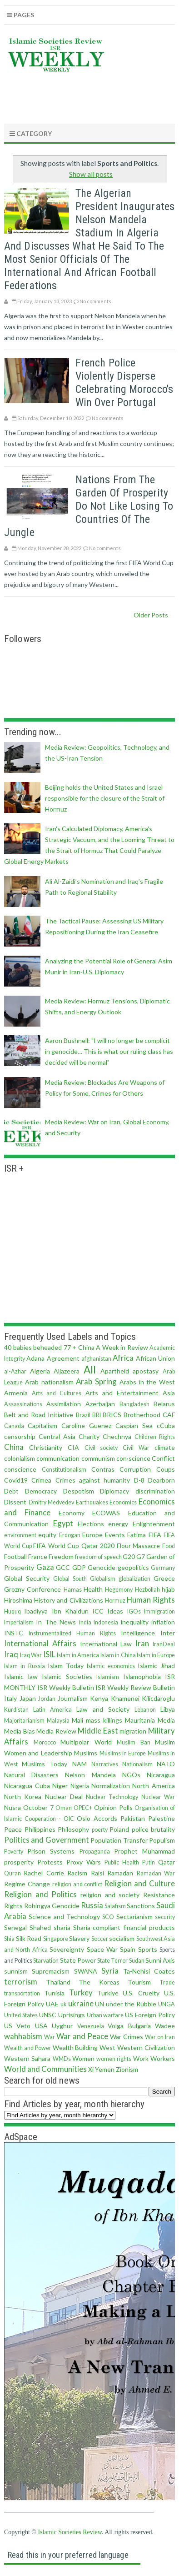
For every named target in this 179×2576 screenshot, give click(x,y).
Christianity (45, 1447)
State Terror (112, 1960)
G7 (140, 1556)
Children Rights (154, 1436)
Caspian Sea (134, 1425)
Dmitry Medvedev (52, 1502)
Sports (147, 1949)
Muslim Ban (133, 1742)
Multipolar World (86, 1742)
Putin (148, 1862)
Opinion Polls (113, 1807)
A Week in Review (122, 1347)
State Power (78, 1960)
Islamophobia (142, 1676)
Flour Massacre (138, 1545)
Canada (14, 1426)
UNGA (166, 2004)
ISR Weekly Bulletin (65, 1687)
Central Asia (57, 1436)
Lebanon (145, 1709)
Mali (77, 1720)
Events (115, 1535)
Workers (162, 2058)
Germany (163, 1567)
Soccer (99, 1938)
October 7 (38, 1807)
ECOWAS (106, 1513)
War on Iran (160, 2037)
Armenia (16, 1393)
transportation (22, 1993)
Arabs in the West (147, 1382)
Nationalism (137, 1764)
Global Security (27, 1578)
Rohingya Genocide (52, 1905)
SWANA (85, 1971)
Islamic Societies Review (70, 2532)
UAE (52, 2004)
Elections (91, 1524)
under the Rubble (131, 2004)
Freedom (61, 1556)
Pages (20, 15)
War (49, 2037)
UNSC (47, 2015)
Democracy (41, 1491)
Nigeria (79, 1786)
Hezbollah (147, 1589)
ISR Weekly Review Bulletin (135, 1687)
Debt (11, 1491)
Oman (63, 1807)
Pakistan (132, 1818)
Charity (89, 1436)
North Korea (22, 1796)
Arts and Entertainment (122, 1393)
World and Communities (45, 2069)
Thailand (58, 1982)
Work (141, 2058)
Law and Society (102, 1709)
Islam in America (78, 1655)
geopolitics (133, 1567)
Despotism (78, 1491)
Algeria (40, 1371)
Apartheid (114, 1371)
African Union (155, 1358)
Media (166, 1720)
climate (164, 1447)
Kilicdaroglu (158, 1698)
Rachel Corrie (44, 1873)
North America (153, 1785)
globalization (134, 1578)
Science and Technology (64, 1916)
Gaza (45, 1567)
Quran (12, 1873)
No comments (95, 301)
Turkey (81, 1992)
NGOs (131, 1775)
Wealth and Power (27, 2048)
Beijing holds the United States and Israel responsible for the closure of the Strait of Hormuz (104, 798)
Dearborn (161, 1480)
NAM (79, 1764)
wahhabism (23, 2036)
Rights (13, 1905)
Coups (165, 1469)
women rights (113, 2058)
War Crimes (126, 2036)
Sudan (136, 1960)
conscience (20, 1469)
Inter (167, 1633)
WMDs (62, 2058)
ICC (98, 1611)
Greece (164, 1578)
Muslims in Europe (122, 1753)
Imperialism (19, 1622)
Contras (102, 1469)
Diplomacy (114, 1491)
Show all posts (91, 174)
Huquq (12, 1611)
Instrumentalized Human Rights (72, 1633)
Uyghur (62, 2026)
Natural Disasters (31, 1775)
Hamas (73, 1589)
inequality (135, 1622)
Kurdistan (16, 1709)
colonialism (19, 1458)
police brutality (153, 1829)
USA (41, 2026)
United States (21, 2015)
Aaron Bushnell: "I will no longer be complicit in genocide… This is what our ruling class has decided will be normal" (109, 1051)
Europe (92, 1535)
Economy (72, 1513)
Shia (9, 1938)
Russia (92, 1905)
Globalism (102, 1578)
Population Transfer (118, 1840)
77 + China (79, 1347)
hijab (168, 1589)
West (107, 2047)
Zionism (127, 2069)
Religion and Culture (139, 1883)
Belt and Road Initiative (38, 1414)
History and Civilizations (68, 1600)
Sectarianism (134, 1916)
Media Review (56, 1731)
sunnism (16, 1971)
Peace (13, 1829)
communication (58, 1458)
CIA (73, 1447)
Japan (28, 1698)
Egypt (63, 1523)
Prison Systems (51, 1851)
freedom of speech (98, 1557)
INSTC (13, 1633)
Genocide (101, 1567)
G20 (129, 1556)
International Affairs (40, 1643)
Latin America (52, 1709)
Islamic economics (110, 1666)
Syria (110, 1970)
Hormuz (115, 1600)
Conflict (163, 1458)
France (37, 1556)
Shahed (40, 1927)
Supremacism (51, 1971)
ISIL (49, 1654)
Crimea (41, 1480)
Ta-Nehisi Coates (149, 1971)
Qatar (166, 1862)
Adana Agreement (52, 1358)
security (165, 1917)
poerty (100, 1829)
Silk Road (29, 1938)
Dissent (15, 1502)
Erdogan (69, 1535)
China (14, 1447)
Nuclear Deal (64, 1796)
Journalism (73, 1698)
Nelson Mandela (90, 1775)
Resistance (159, 1895)
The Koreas (99, 1982)
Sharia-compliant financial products (124, 1927)
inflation (163, 1622)
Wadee (165, 2026)
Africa (123, 1358)
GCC (63, 1567)
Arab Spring (96, 1381)
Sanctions (141, 1905)
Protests (50, 1862)
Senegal (15, 1927)
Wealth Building (75, 2047)
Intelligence (138, 1633)
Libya (167, 1709)
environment (20, 1535)
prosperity (19, 1862)
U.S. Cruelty (141, 1993)
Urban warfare (105, 2015)
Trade (167, 1982)
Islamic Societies (67, 1676)
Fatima (136, 1535)
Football (15, 1556)
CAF (169, 1414)
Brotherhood (142, 1414)
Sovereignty (67, 1949)
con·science (133, 1458)
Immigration (159, 1611)
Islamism (107, 1677)
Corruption (135, 1469)
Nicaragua (161, 1775)
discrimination (155, 1491)
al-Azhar (15, 1371)
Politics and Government (46, 1839)
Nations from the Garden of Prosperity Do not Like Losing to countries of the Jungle (88, 506)
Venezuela (90, 2026)
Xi (91, 2069)
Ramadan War (156, 1873)
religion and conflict (77, 1884)
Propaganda (95, 1851)
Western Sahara (27, 2058)
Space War (102, 1949)
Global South (70, 1578)
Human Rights (151, 1599)
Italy (10, 1698)
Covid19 (16, 1480)
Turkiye (108, 1993)
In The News (56, 1622)
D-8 (139, 1480)
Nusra (12, 1807)
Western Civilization (146, 2047)
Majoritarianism (24, 1720)
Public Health (121, 1862)
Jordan (46, 1698)
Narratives (104, 1764)
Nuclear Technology (112, 1797)
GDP (79, 1567)
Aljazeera (67, 1371)
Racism (77, 1873)
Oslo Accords (97, 1818)
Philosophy (73, 1829)
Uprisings (71, 2015)
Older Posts (151, 615)
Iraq (11, 1654)
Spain (127, 1949)
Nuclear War (158, 1797)
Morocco (45, 1742)
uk (63, 2004)
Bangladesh (134, 1404)
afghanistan (96, 1358)
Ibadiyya (36, 1611)
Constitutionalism (64, 1469)
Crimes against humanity (92, 1480)
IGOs (134, 1611)
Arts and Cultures (56, 1393)
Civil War (136, 1447)
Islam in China (118, 1655)
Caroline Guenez (86, 1425)
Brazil (83, 1415)
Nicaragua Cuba (27, 1785)
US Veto (17, 2026)
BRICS (112, 1414)
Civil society (101, 1447)
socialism (121, 1938)
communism (98, 1458)
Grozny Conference (32, 1589)
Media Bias (19, 1731)
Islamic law (21, 1676)
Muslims (85, 1753)
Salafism (115, 1906)
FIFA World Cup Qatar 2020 (73, 1545)
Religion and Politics (40, 1894)
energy (118, 1524)
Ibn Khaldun (70, 1611)
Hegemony (119, 1589)
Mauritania (140, 1720)
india (85, 1622)
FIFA (155, 1535)
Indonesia (106, 1622)
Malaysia (58, 1720)
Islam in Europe (156, 1655)
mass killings (104, 1720)
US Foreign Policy (150, 2015)
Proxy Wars (83, 1862)
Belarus (164, 1404)
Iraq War (31, 1655)
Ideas (115, 1611)
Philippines (40, 1829)
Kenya (99, 1698)
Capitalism (42, 1425)
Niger (60, 1785)
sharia (62, 1927)
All (90, 1369)
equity (47, 1535)
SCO (108, 1917)
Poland (119, 1829)
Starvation (46, 1960)
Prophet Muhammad (144, 1851)
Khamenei (125, 1698)
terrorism (20, 1981)
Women (83, 2058)
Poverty (13, 1851)
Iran (142, 1643)
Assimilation (63, 1404)
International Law (106, 1644)
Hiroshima (18, 1600)
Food (168, 1546)
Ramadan (120, 1873)
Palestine (161, 1818)
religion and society (109, 1895)
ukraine (81, 2003)
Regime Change (27, 1884)
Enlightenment (154, 1524)
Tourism (139, 1982)
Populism (162, 1840)
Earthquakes (92, 1502)
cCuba (166, 1425)
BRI (96, 1415)
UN (99, 2004)
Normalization (110, 1785)
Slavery (79, 1938)
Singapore (55, 1938)
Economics (123, 1502)
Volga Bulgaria (129, 2026)
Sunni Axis (160, 1960)
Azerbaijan (100, 1404)
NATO (166, 1764)
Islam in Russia (24, 1666)
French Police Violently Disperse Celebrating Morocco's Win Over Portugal (124, 382)
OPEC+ (83, 1807)
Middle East (98, 1730)
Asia (169, 1393)
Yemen (104, 2069)
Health (93, 1589)
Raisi (97, 1873)
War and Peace (82, 2036)
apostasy (146, 1371)
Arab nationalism (49, 1382)
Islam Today (66, 1665)
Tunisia (54, 1993)
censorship (19, 1436)
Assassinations (23, 1404)
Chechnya (117, 1436)
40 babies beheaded (33, 1347)
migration (132, 1731)
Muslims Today (44, 1764)
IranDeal (164, 1644)
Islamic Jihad (156, 1665)
